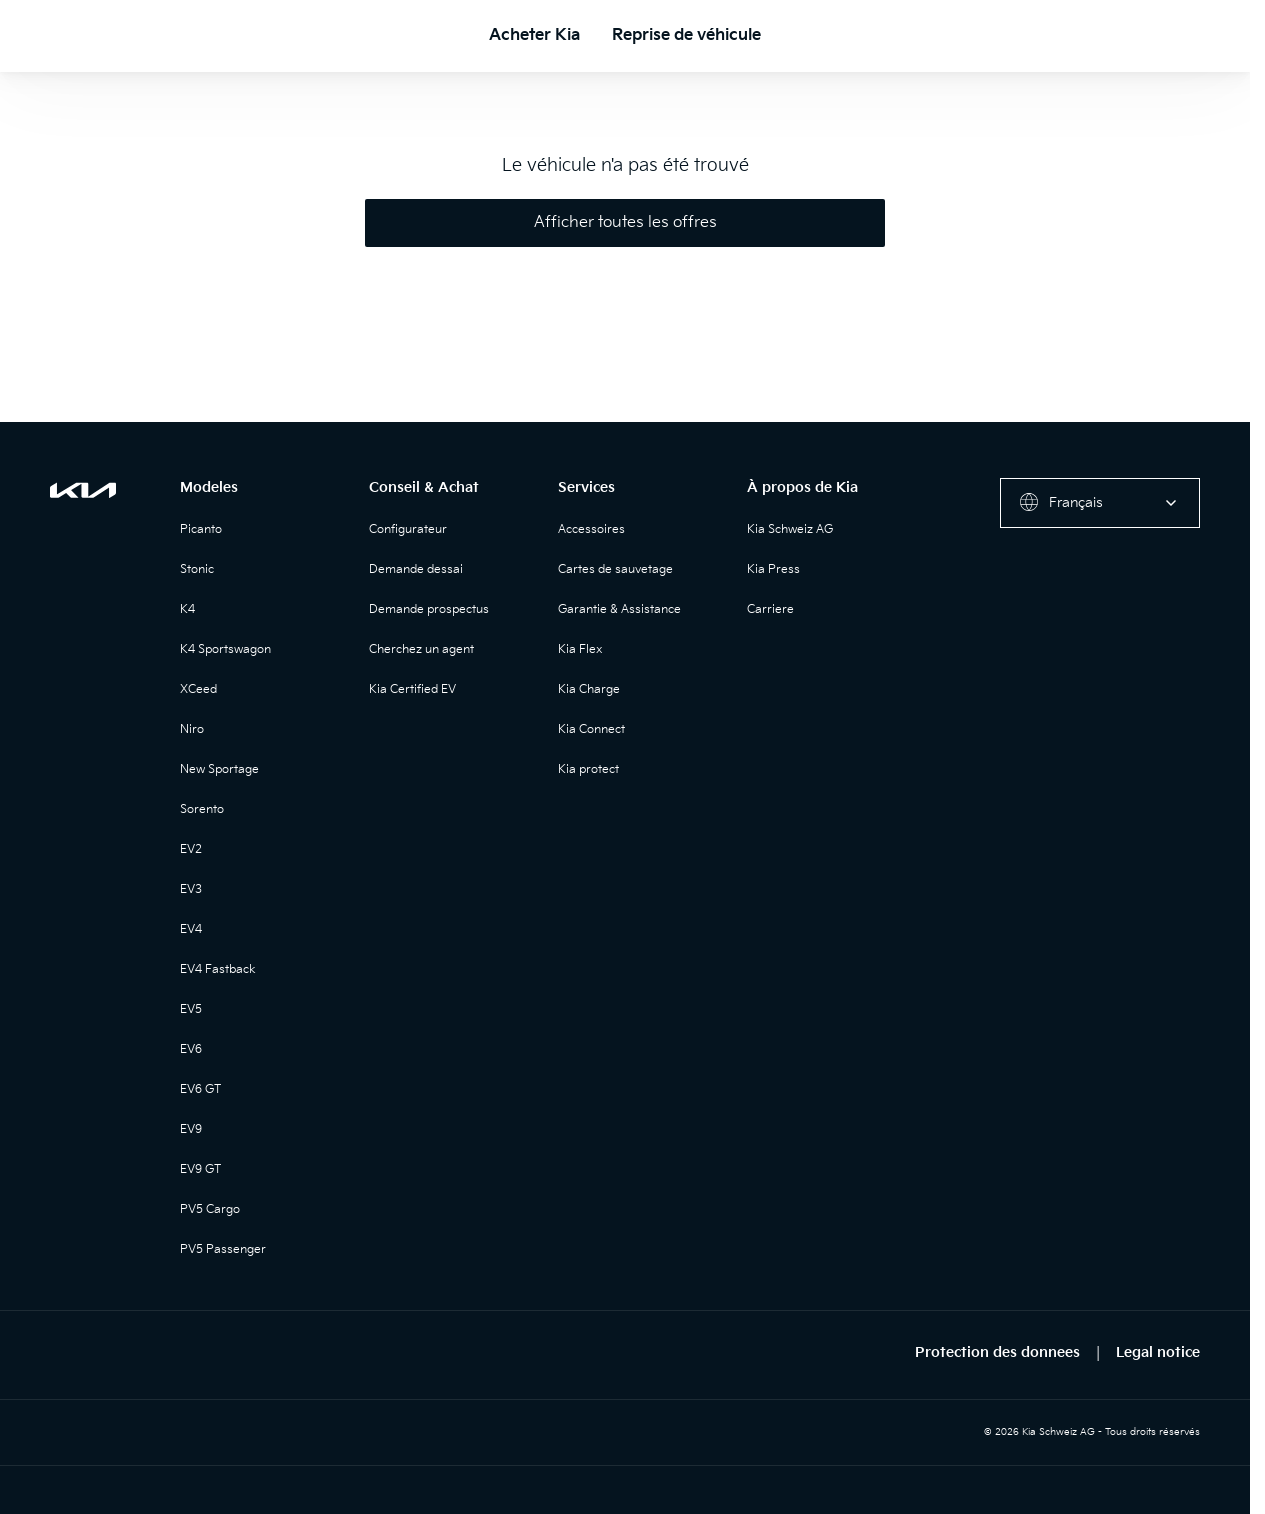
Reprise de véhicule (686, 35)
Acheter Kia (534, 35)
